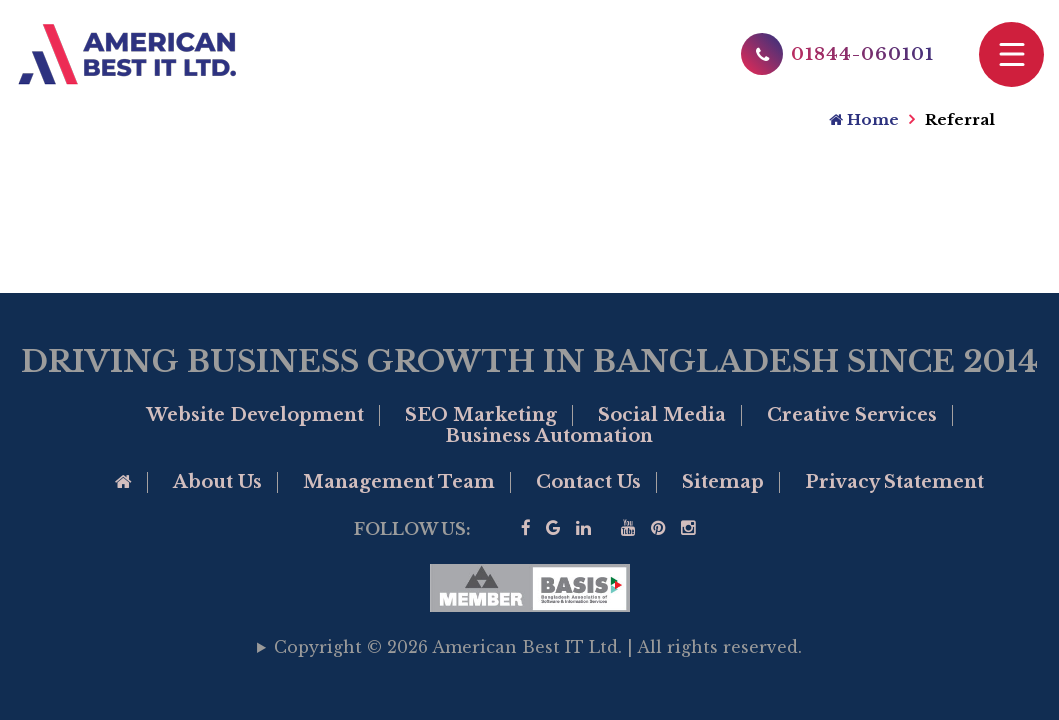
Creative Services (852, 415)
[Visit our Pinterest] (658, 528)
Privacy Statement (894, 482)
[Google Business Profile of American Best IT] (553, 528)
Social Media (662, 415)
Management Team (399, 482)
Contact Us (588, 482)
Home (864, 119)
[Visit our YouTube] (628, 528)
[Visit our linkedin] (583, 528)
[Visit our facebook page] (526, 528)
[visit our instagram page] (688, 528)
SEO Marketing (481, 415)
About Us (217, 482)
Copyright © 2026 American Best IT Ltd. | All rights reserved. (538, 647)
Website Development (255, 415)
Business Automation (549, 436)
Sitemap (723, 482)
